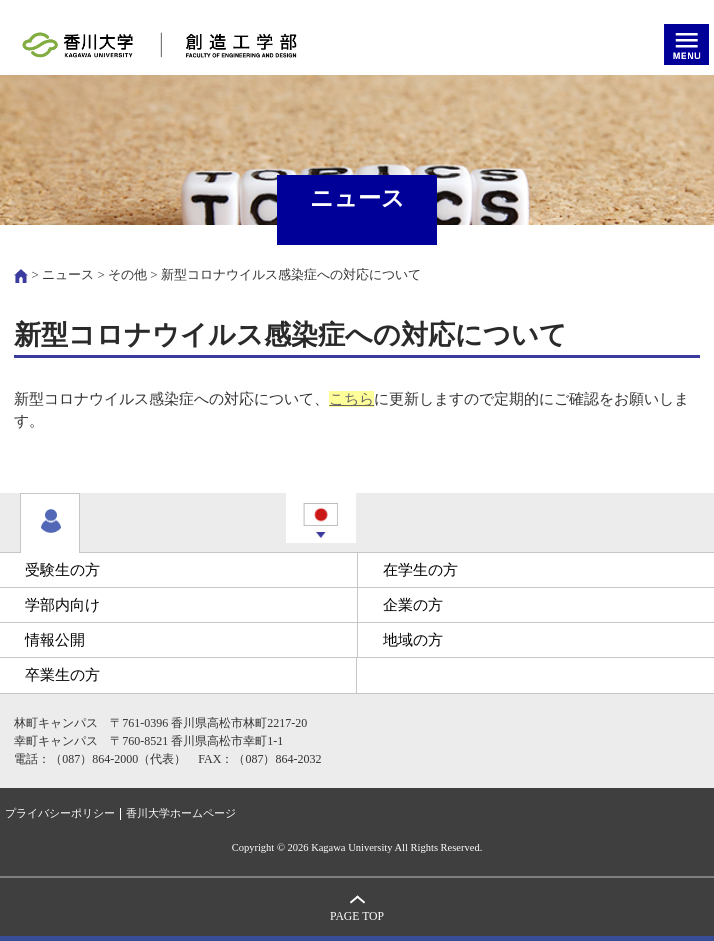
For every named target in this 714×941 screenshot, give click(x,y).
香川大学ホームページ (181, 813)
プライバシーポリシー (60, 813)
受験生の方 (62, 570)
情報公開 (55, 640)
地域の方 (413, 640)
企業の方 (413, 605)
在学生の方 (420, 570)
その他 (127, 274)
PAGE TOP (357, 916)
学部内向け (62, 605)
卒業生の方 (62, 675)
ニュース (68, 274)
